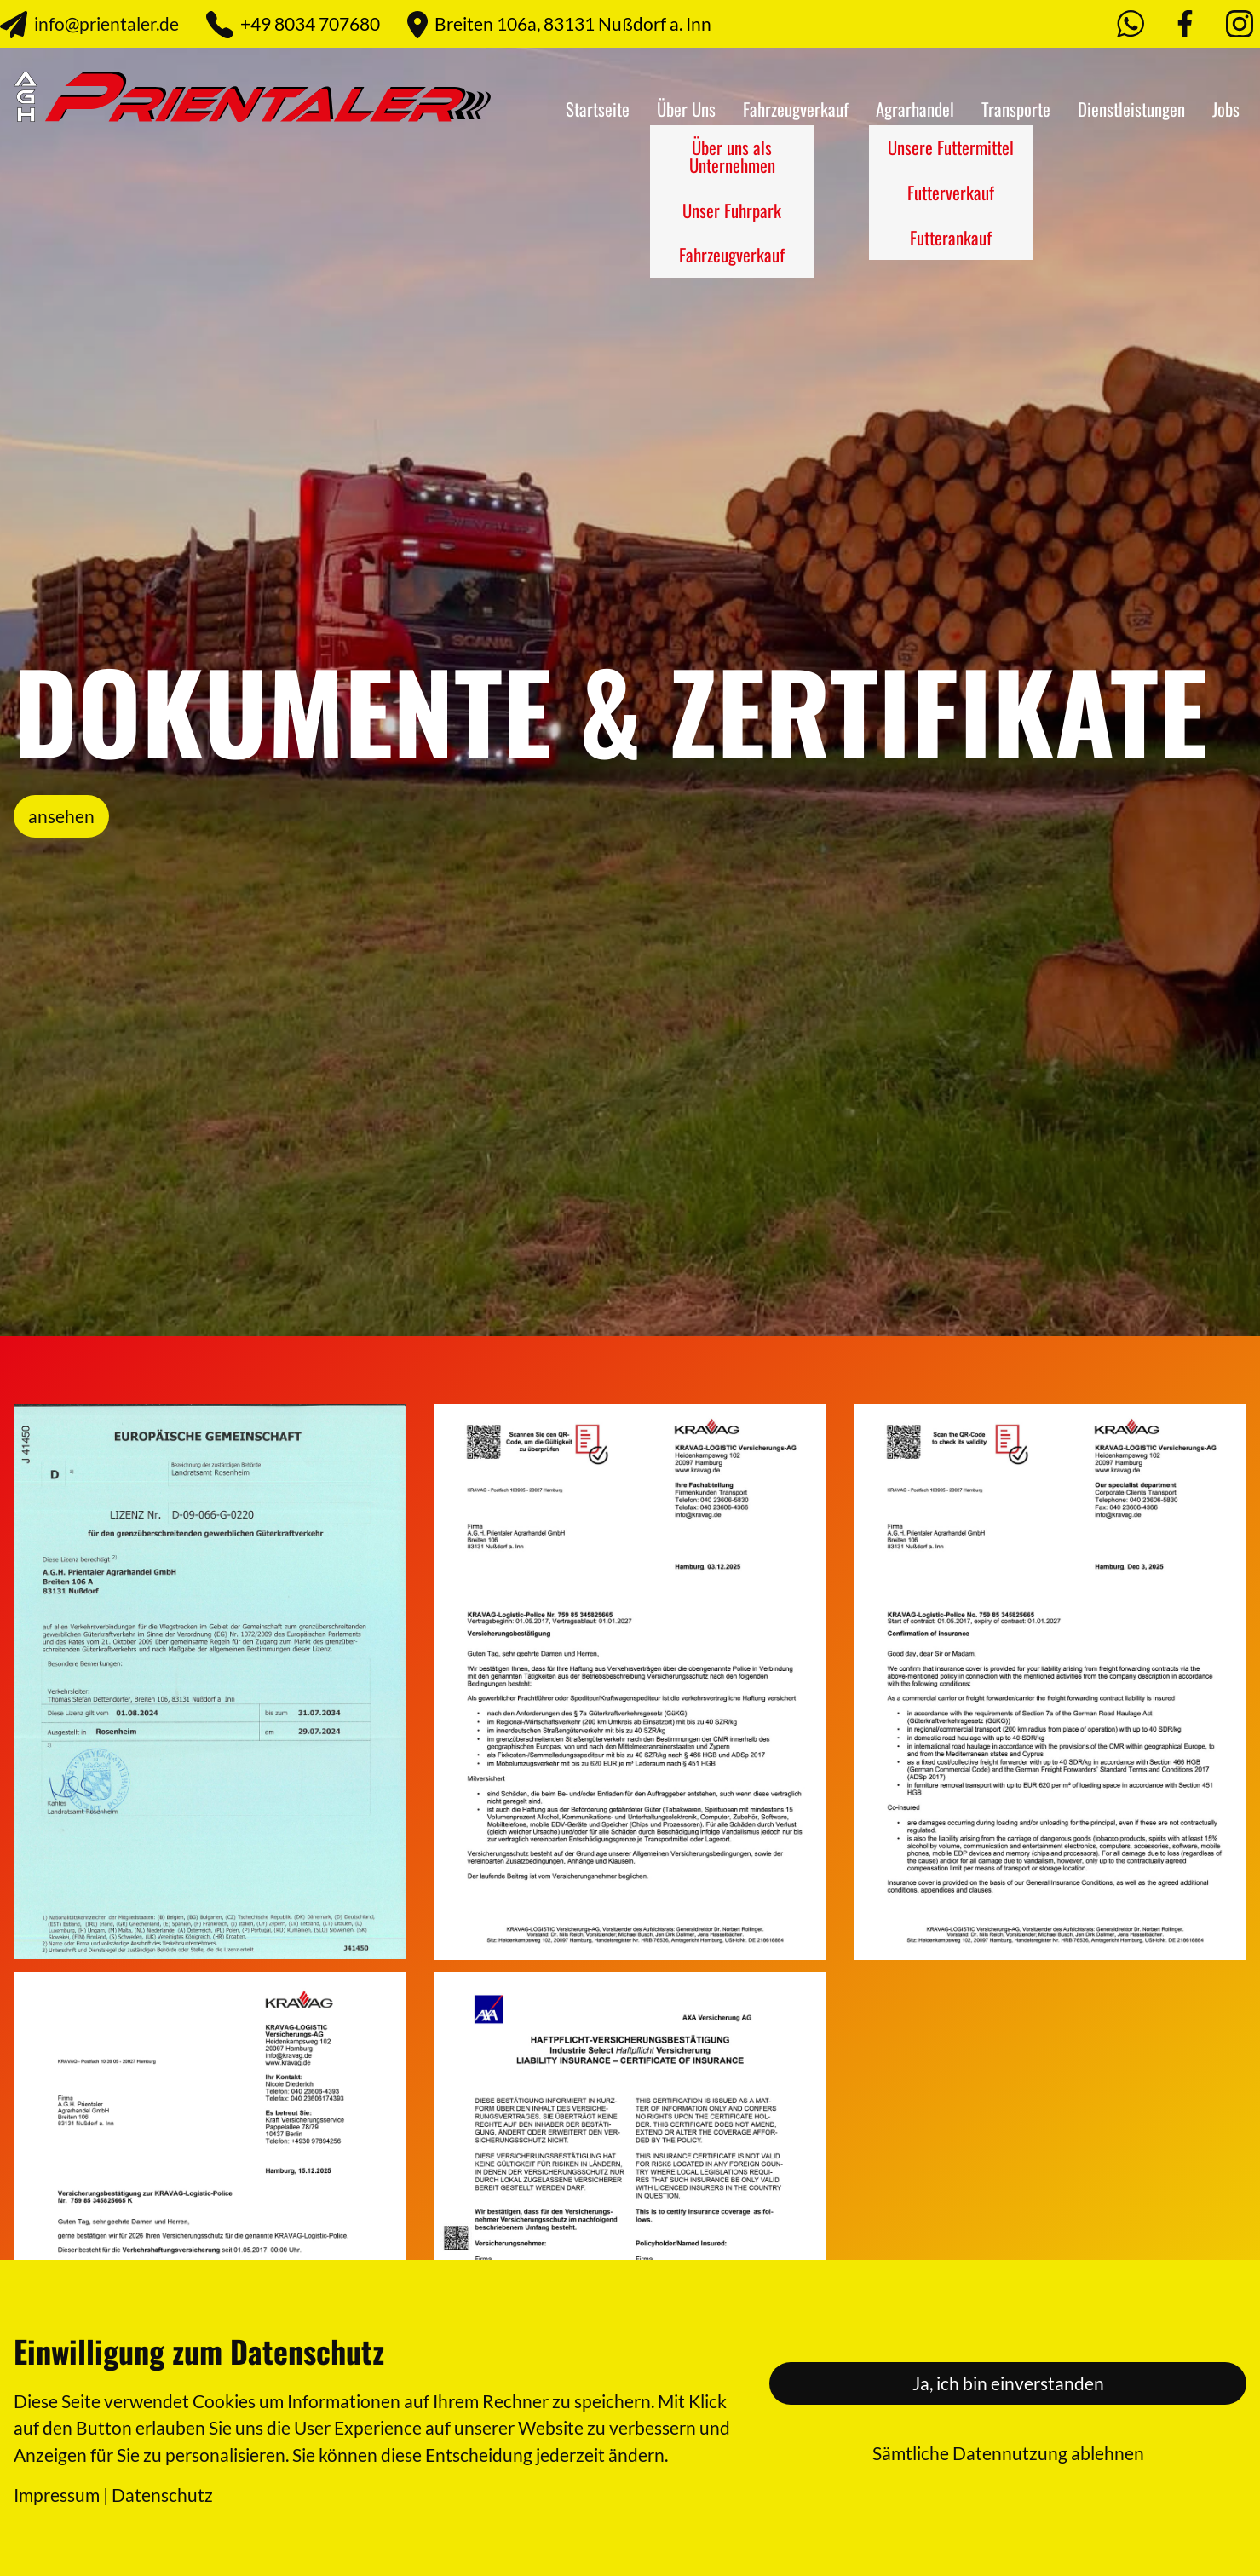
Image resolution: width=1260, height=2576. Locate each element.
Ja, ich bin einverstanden (1008, 2383)
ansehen (61, 816)
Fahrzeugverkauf (796, 108)
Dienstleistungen (1131, 108)
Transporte (1015, 108)
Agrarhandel (915, 108)
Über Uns (686, 108)
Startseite (598, 108)
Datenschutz (162, 2494)
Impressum (57, 2494)
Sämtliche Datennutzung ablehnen (1008, 2453)
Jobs (1226, 108)
